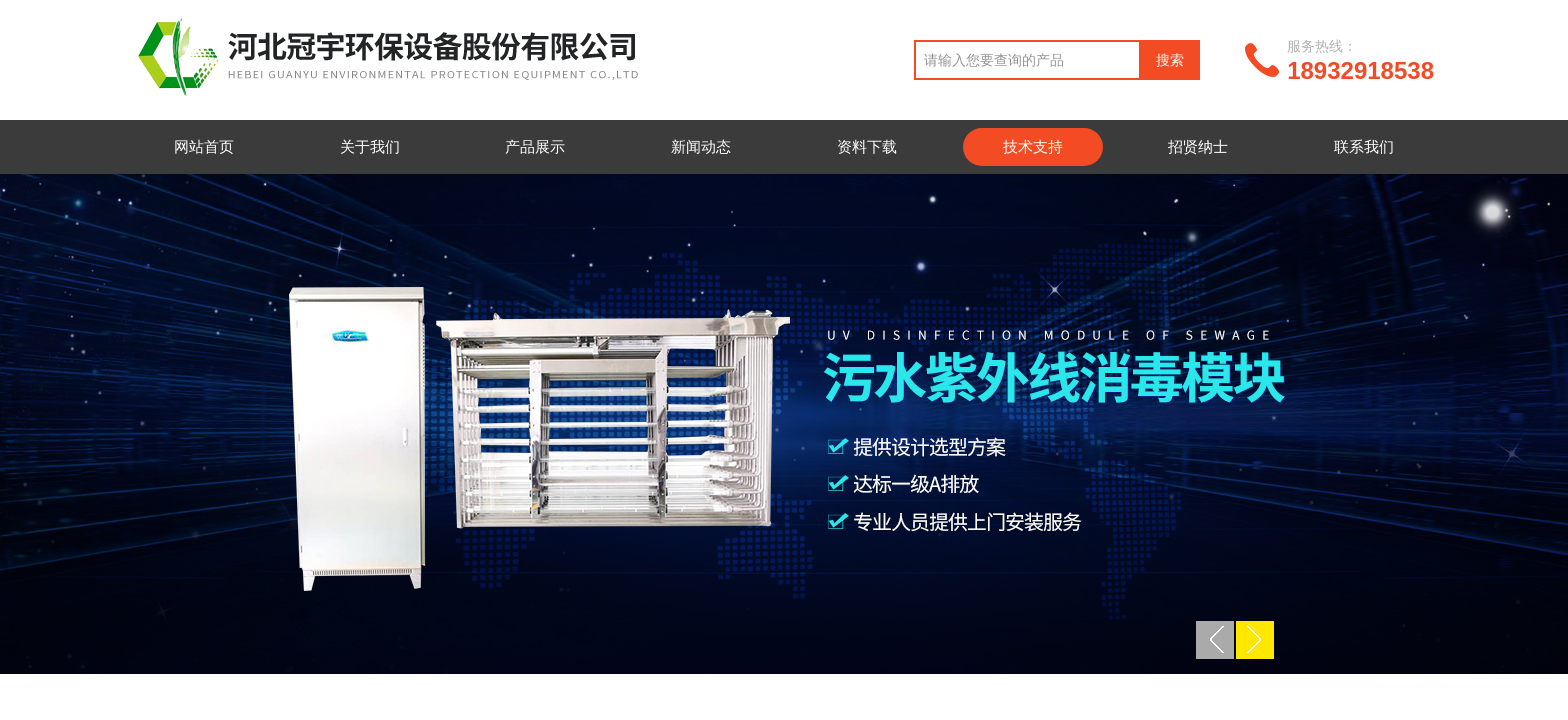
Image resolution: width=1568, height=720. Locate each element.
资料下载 (867, 146)
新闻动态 (701, 146)
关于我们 (370, 146)
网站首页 (204, 146)
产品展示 (535, 146)
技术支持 (1033, 146)
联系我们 (1364, 146)
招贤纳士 (1198, 146)
